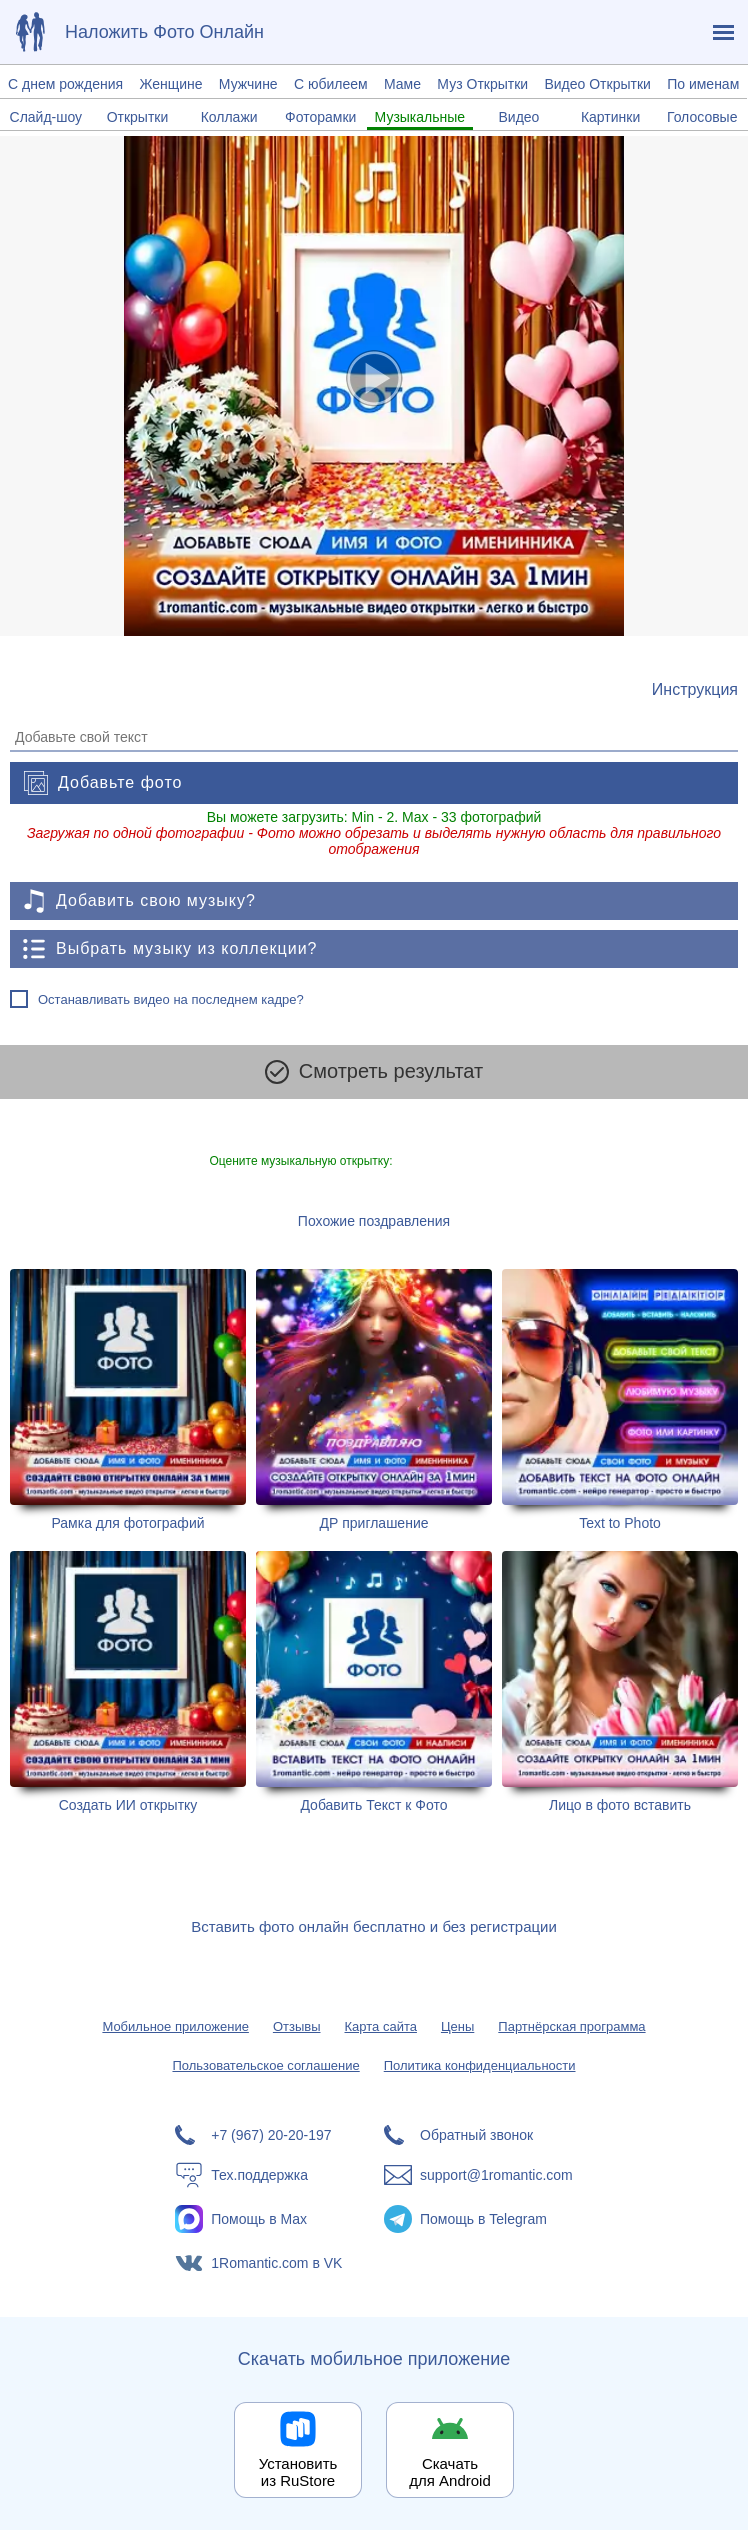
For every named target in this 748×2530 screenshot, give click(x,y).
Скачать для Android (450, 2472)
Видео (518, 117)
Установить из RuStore (298, 2472)
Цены (457, 2026)
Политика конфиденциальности (480, 2065)
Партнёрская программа (571, 2026)
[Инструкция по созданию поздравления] (695, 690)
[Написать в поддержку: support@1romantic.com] (478, 2175)
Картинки (610, 117)
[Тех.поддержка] (269, 2175)
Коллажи (229, 117)
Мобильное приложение (175, 2026)
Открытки (138, 117)
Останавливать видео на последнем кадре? (171, 999)
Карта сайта (381, 2026)
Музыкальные (420, 117)
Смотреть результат (374, 1072)
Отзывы (297, 2026)
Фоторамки (320, 117)
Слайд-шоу (46, 117)
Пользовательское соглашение (265, 2065)
